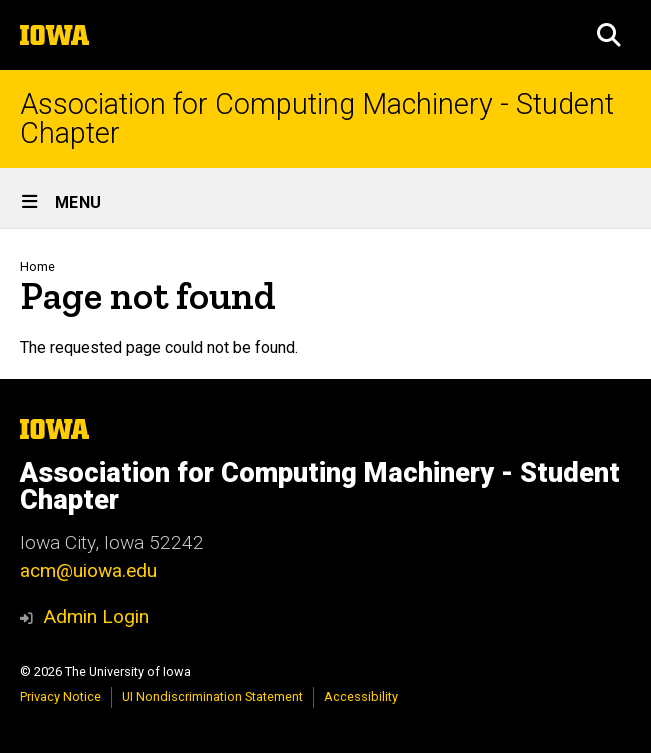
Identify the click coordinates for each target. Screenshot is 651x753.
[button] (609, 35)
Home (37, 266)
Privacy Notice (60, 696)
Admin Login (96, 616)
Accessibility (361, 696)
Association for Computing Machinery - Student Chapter (317, 119)
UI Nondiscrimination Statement (212, 696)
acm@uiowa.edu (88, 570)
